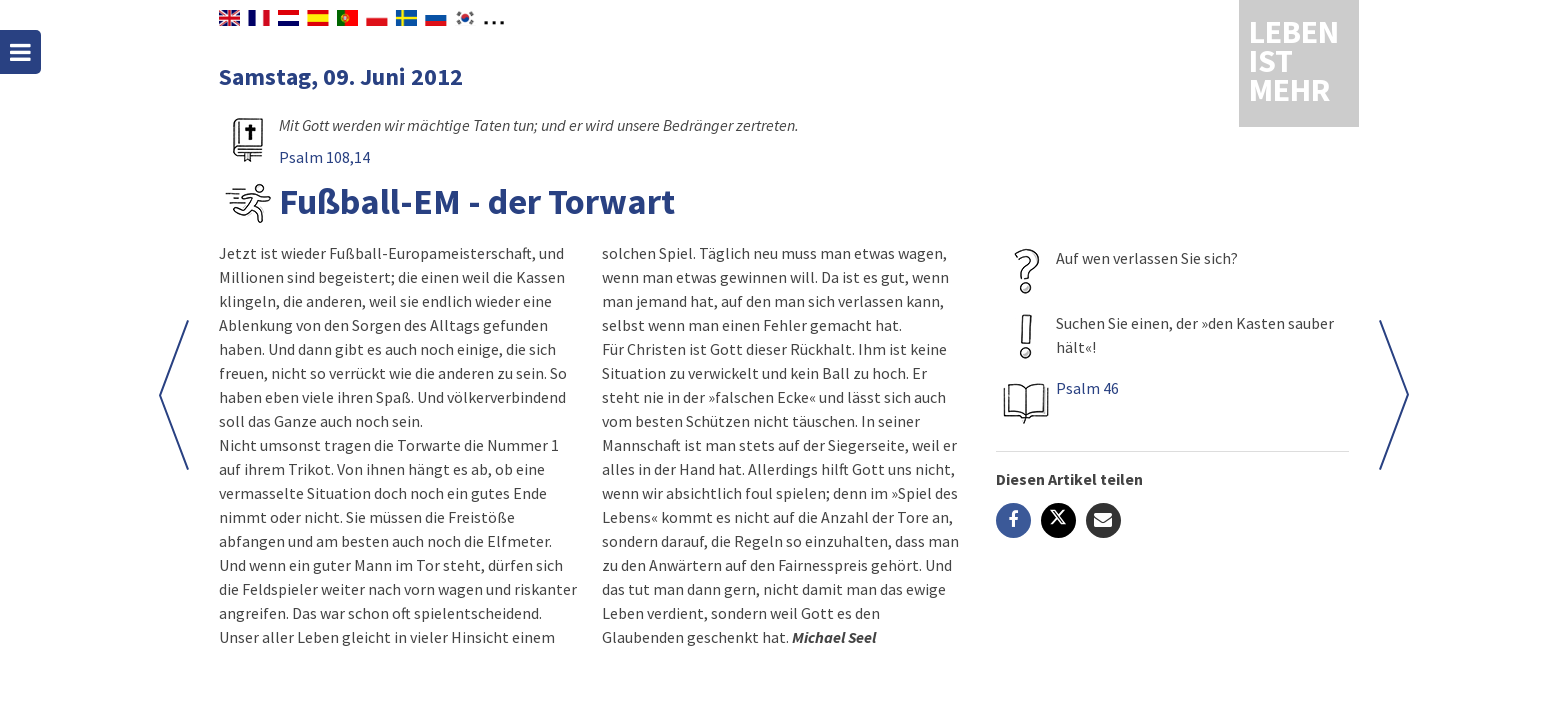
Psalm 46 (1087, 388)
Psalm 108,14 (324, 157)
